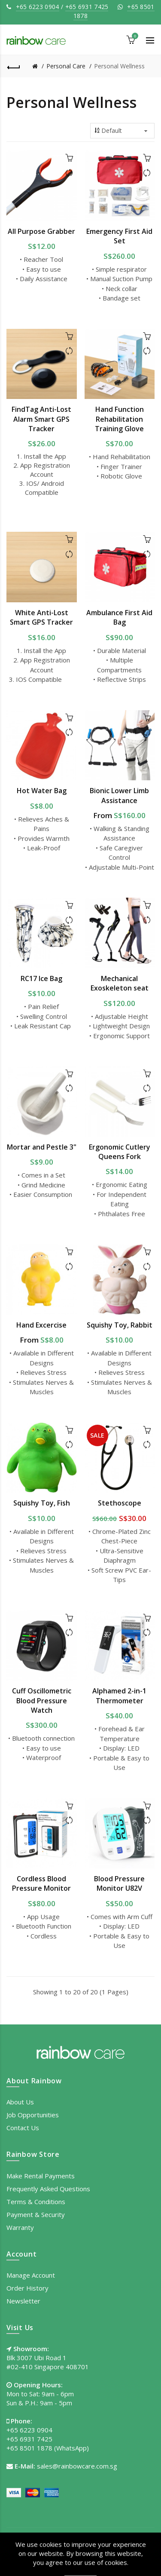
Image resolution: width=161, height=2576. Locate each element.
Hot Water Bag (42, 790)
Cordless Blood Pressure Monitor (41, 1883)
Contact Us (22, 2127)
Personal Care (65, 66)
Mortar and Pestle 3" (41, 1147)
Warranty (20, 2227)
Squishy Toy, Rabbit (119, 1325)
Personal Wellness (119, 66)
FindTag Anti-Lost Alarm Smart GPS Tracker (41, 419)
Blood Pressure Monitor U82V (119, 1883)
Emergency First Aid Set (119, 236)
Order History (27, 2288)
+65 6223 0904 (37, 7)
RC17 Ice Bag (41, 978)
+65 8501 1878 (29, 2448)
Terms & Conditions (35, 2201)
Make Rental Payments (40, 2175)
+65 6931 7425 (87, 7)
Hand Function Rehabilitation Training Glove (119, 419)
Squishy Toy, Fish (41, 1503)
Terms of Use (114, 2551)
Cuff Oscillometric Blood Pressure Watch (41, 1700)
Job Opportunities (32, 2114)
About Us (20, 2102)
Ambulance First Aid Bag (119, 617)
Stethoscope (119, 1503)
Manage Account (30, 2275)
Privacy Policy (66, 2551)
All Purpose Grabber (41, 231)
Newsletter (23, 2301)
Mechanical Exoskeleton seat (120, 983)
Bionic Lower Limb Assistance (119, 795)
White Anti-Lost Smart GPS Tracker (41, 617)
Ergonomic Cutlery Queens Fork (119, 1151)
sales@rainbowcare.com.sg (77, 2466)
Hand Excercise (41, 1325)
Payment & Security (35, 2214)
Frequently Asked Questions (48, 2188)
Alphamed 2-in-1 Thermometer (119, 1695)
